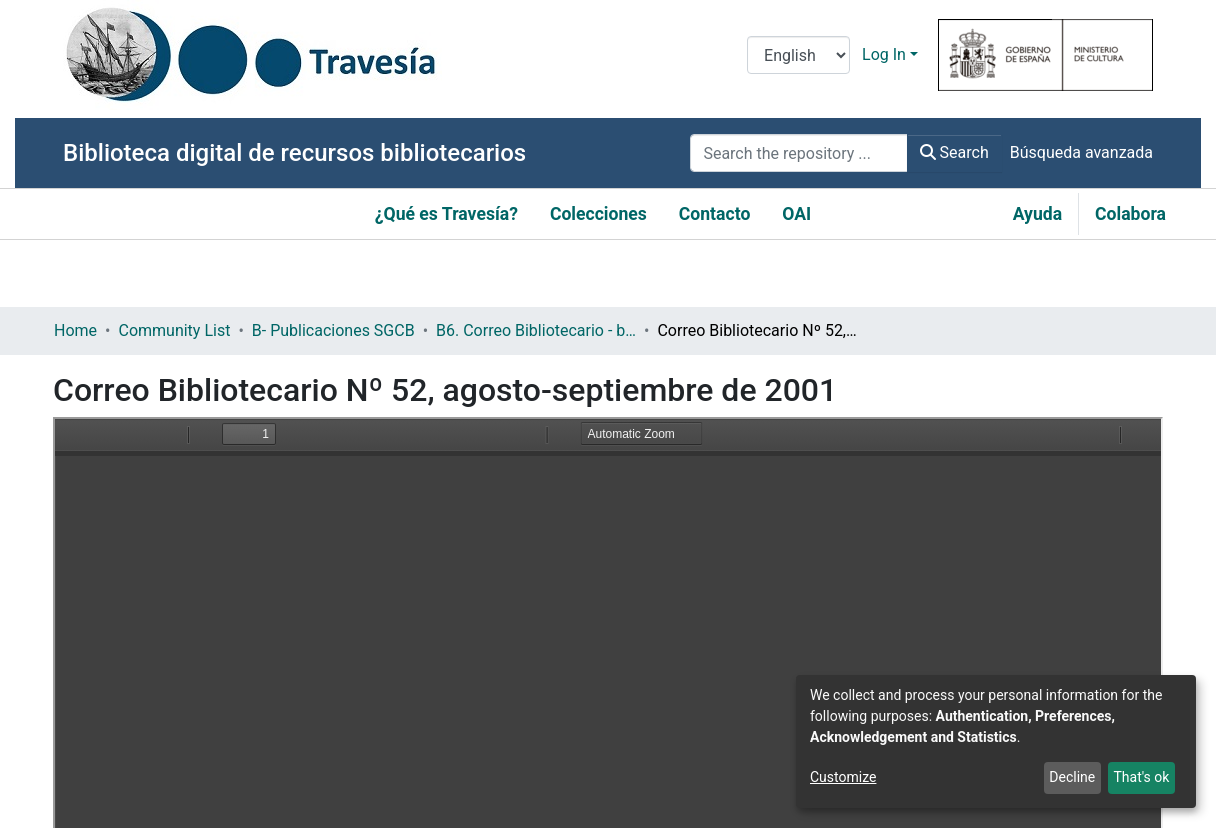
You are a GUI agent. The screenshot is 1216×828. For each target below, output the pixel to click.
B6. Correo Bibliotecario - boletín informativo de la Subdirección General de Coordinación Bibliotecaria (536, 330)
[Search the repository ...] (798, 153)
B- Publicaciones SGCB (333, 330)
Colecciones (598, 214)
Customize (843, 777)
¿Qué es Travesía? (446, 214)
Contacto (715, 214)
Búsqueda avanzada (1081, 152)
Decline (1072, 777)
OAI (796, 214)
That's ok (1141, 777)
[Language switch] (798, 55)
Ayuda (1037, 214)
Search (954, 152)
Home (75, 330)
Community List (174, 330)
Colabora (1130, 214)
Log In (884, 54)
